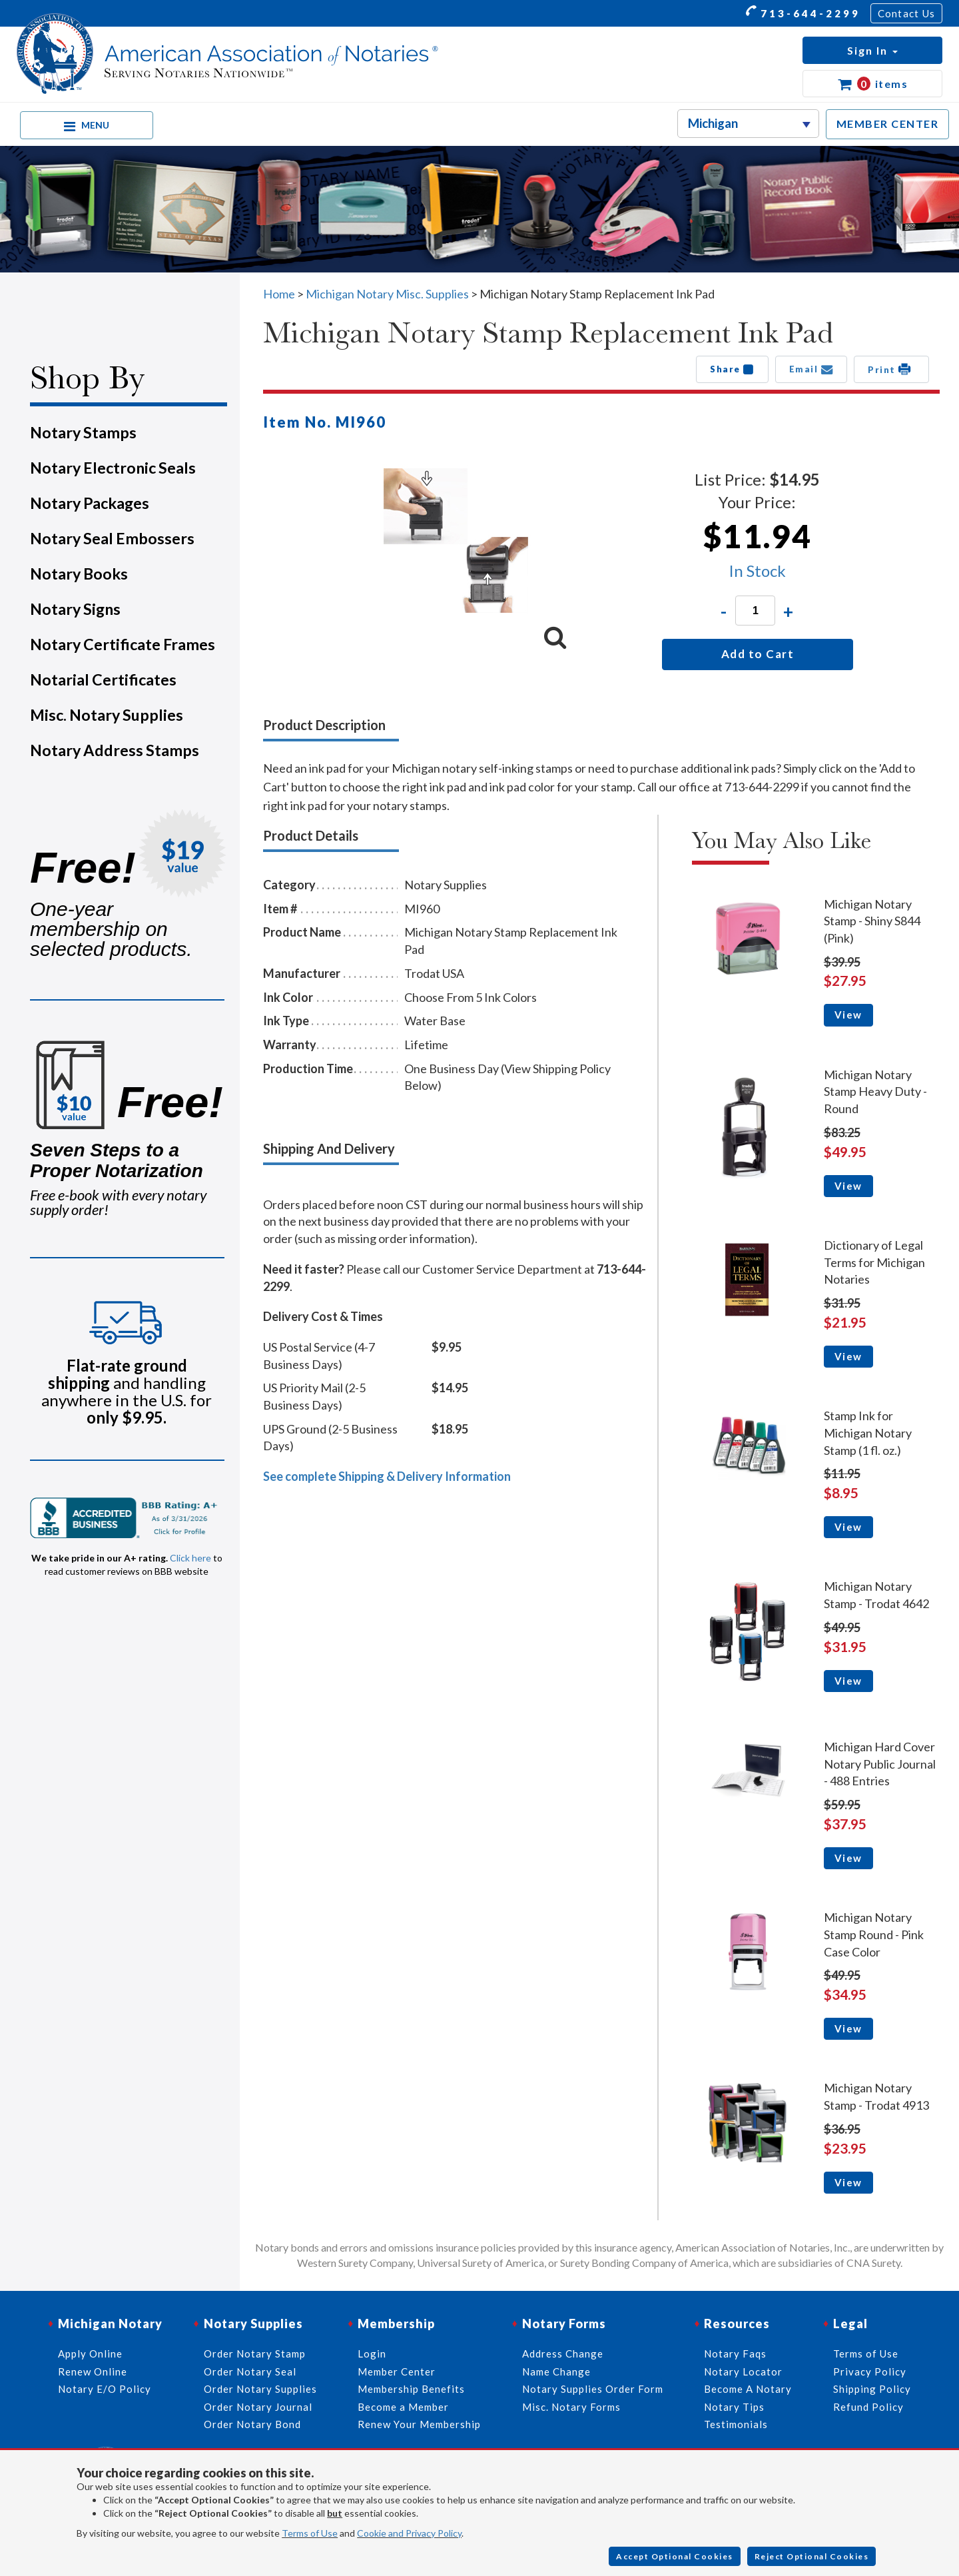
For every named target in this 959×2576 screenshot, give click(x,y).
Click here (190, 1557)
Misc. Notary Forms (571, 2407)
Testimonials (736, 2424)
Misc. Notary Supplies (106, 714)
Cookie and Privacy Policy (409, 2533)
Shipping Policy (872, 2389)
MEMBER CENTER (887, 123)
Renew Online (92, 2371)
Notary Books (79, 573)
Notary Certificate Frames (122, 644)
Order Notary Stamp (255, 2354)
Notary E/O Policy (104, 2389)
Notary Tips (734, 2407)
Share (732, 369)
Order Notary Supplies (260, 2389)
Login (372, 2354)
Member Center (397, 2371)
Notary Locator (743, 2371)
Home (279, 293)
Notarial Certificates (103, 679)
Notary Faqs (735, 2354)
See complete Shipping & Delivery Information (387, 1476)
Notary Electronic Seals (113, 467)
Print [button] (891, 369)
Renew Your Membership (419, 2424)
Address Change (562, 2354)
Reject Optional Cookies (812, 2556)
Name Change (556, 2371)
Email (811, 369)
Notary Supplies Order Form (592, 2389)
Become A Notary (748, 2389)
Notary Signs (75, 609)
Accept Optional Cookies (674, 2556)
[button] (872, 50)
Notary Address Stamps (114, 750)
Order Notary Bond (252, 2424)
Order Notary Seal (250, 2371)
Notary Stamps (83, 432)
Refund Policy (868, 2407)
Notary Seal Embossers (112, 538)
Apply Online (90, 2354)
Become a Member (403, 2407)
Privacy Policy (869, 2371)
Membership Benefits (411, 2389)
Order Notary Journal (258, 2407)
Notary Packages (89, 503)
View (848, 1015)
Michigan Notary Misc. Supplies (387, 293)
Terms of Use (310, 2533)
